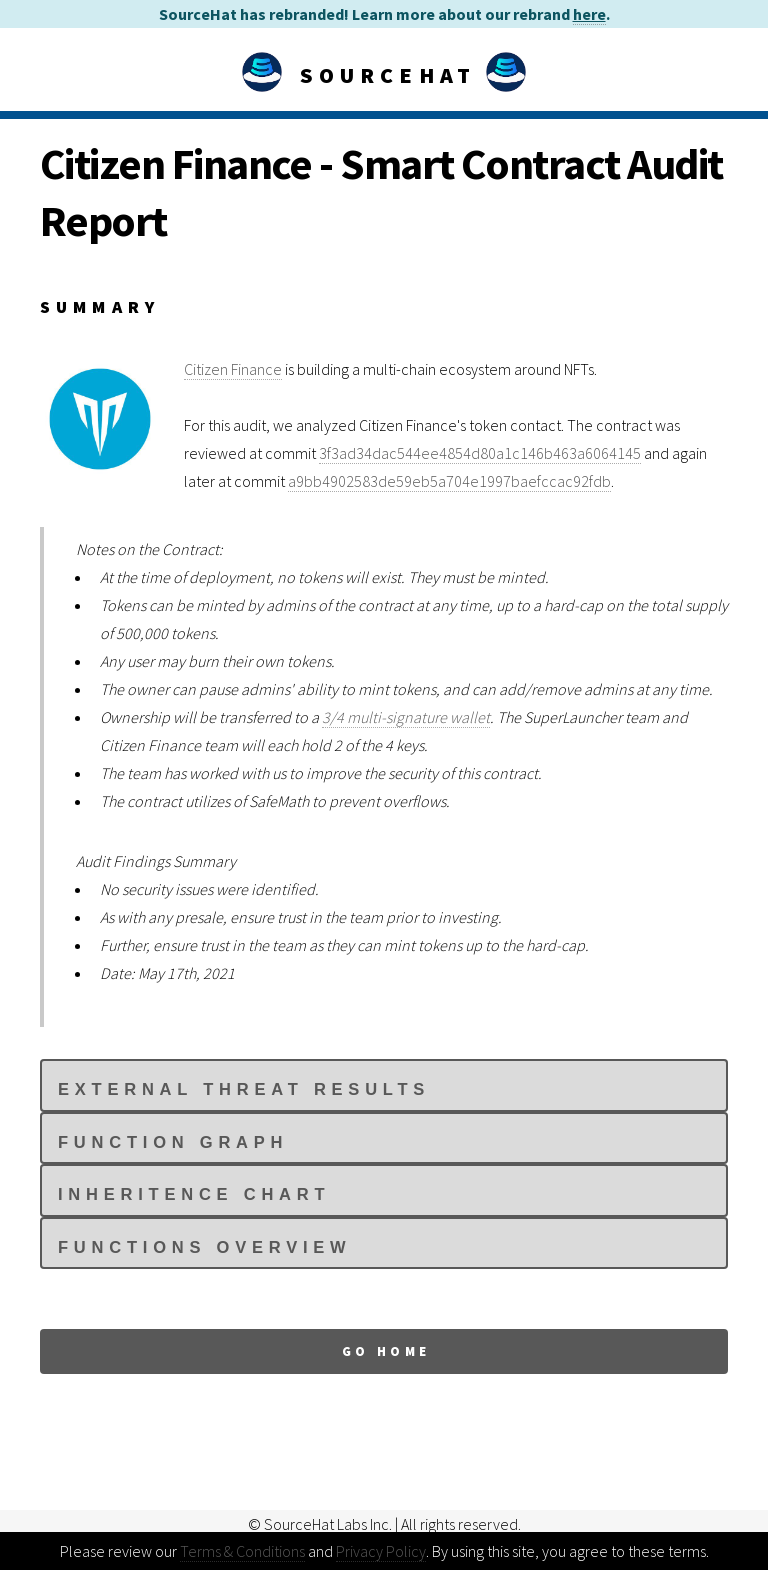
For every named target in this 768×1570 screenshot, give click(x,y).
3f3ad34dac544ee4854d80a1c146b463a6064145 (480, 453)
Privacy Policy (381, 1551)
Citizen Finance (233, 369)
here (589, 14)
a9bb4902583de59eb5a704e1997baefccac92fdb (449, 481)
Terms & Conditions (242, 1551)
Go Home (386, 1351)
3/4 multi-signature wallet (406, 717)
